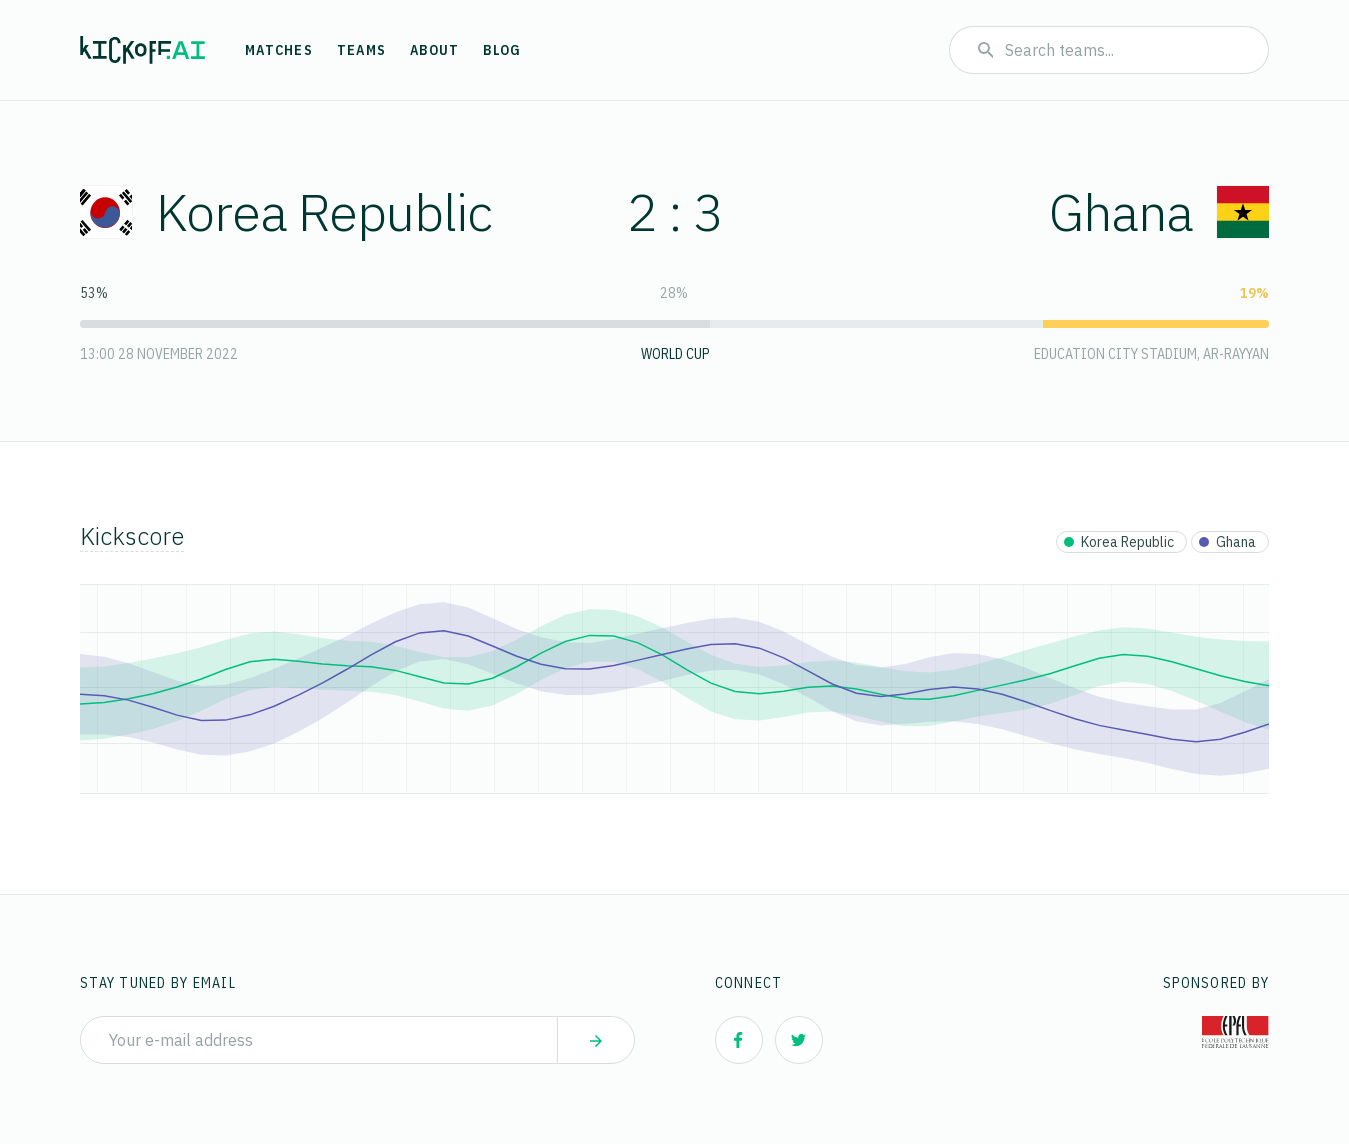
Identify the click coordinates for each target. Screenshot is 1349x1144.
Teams (361, 50)
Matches (279, 50)
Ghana (1159, 211)
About (434, 50)
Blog (502, 50)
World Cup (675, 354)
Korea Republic (286, 211)
